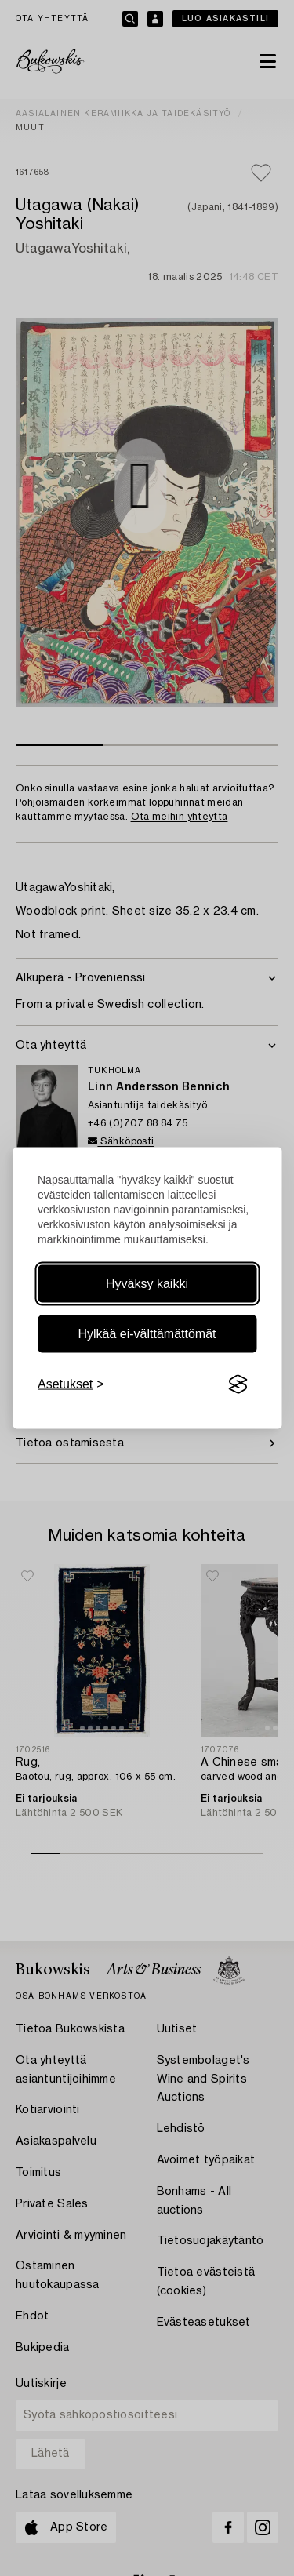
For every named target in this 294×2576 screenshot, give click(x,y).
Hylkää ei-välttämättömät (147, 1334)
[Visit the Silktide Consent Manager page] (237, 1384)
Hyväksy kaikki (147, 1283)
